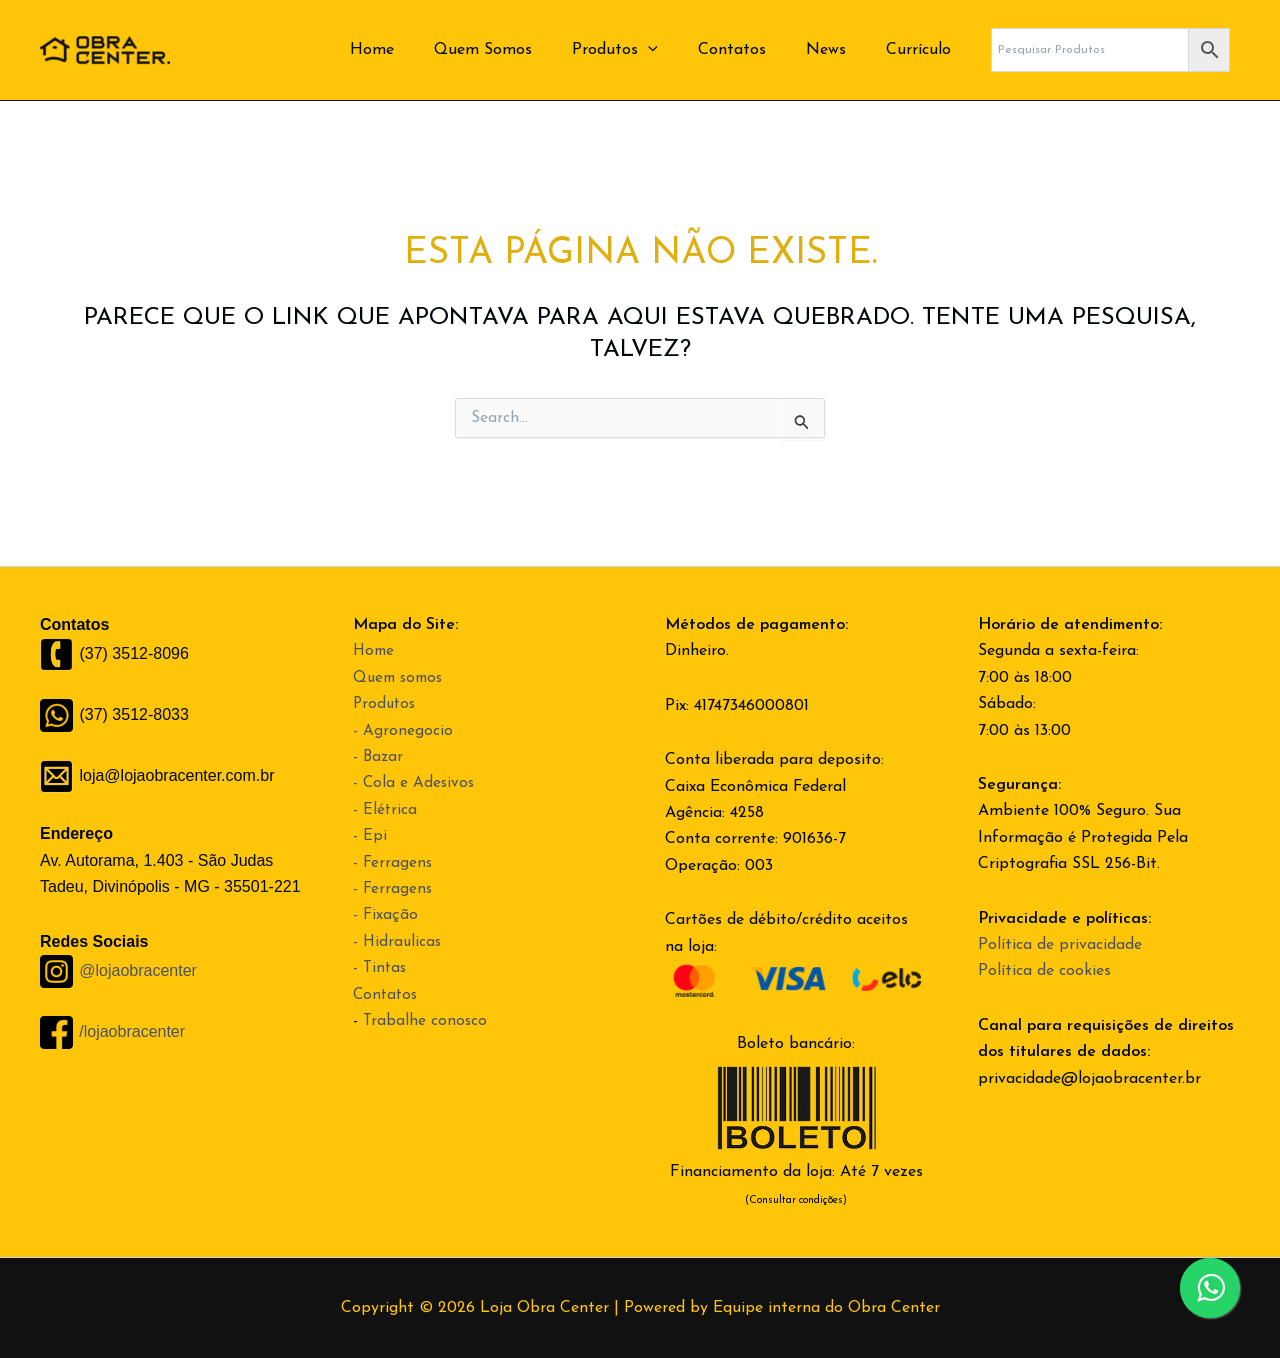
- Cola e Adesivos (415, 783)
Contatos (752, 50)
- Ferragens (393, 863)
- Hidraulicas (398, 942)
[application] (676, 50)
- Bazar (379, 757)
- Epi (370, 836)
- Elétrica (385, 810)
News (838, 50)
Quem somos (401, 678)
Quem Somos (519, 50)
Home (416, 50)
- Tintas (381, 968)
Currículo (922, 50)
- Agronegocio (403, 731)
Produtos (643, 50)
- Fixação (386, 915)
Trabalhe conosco (426, 1021)
